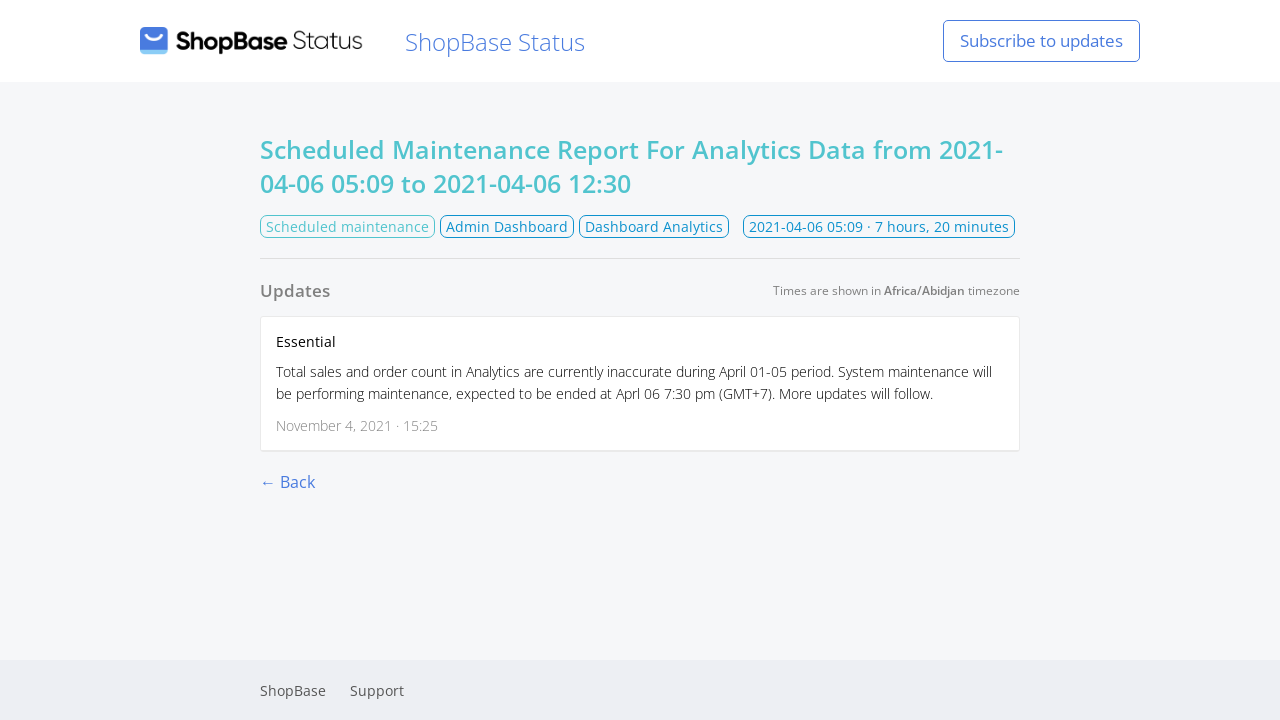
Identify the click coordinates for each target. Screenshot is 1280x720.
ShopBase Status (362, 41)
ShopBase (293, 690)
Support (377, 690)
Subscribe (1041, 40)
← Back (287, 482)
